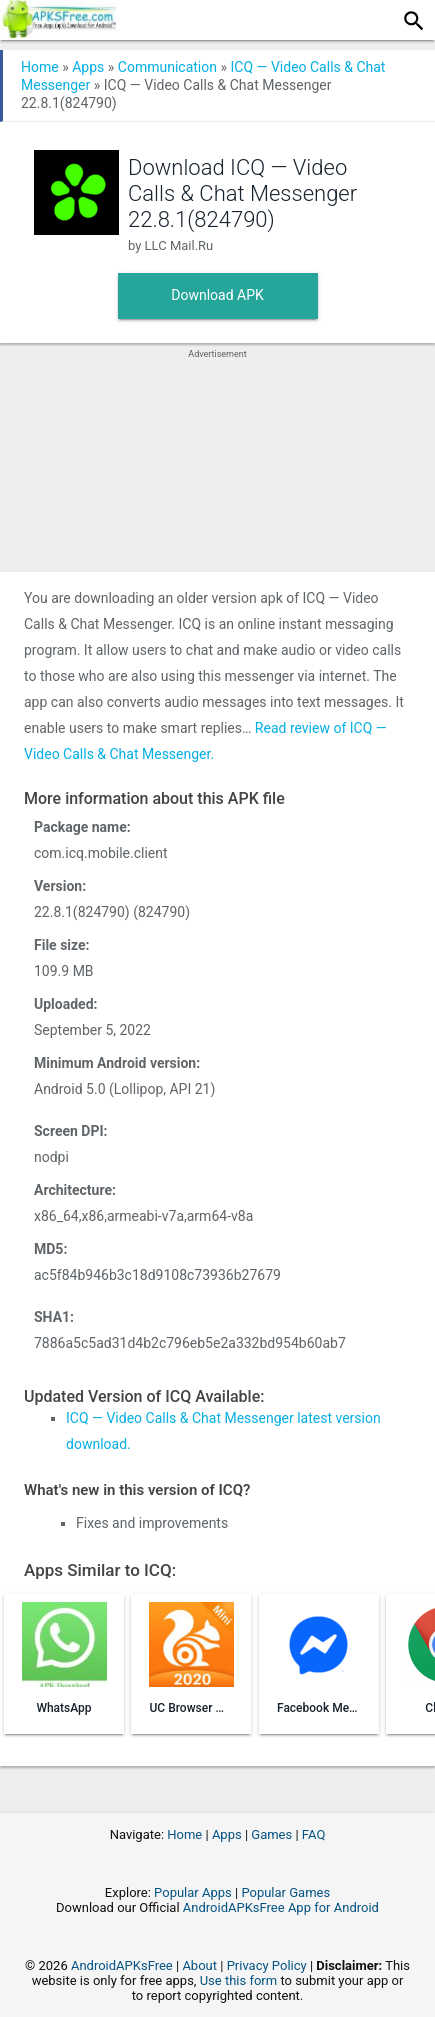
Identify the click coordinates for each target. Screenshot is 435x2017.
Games (271, 1834)
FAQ (313, 1834)
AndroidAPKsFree (122, 1965)
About (199, 1965)
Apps (88, 67)
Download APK (217, 295)
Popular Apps (193, 1892)
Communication (167, 67)
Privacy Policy (267, 1965)
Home (40, 67)
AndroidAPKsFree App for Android (281, 1907)
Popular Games (285, 1892)
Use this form (239, 1980)
